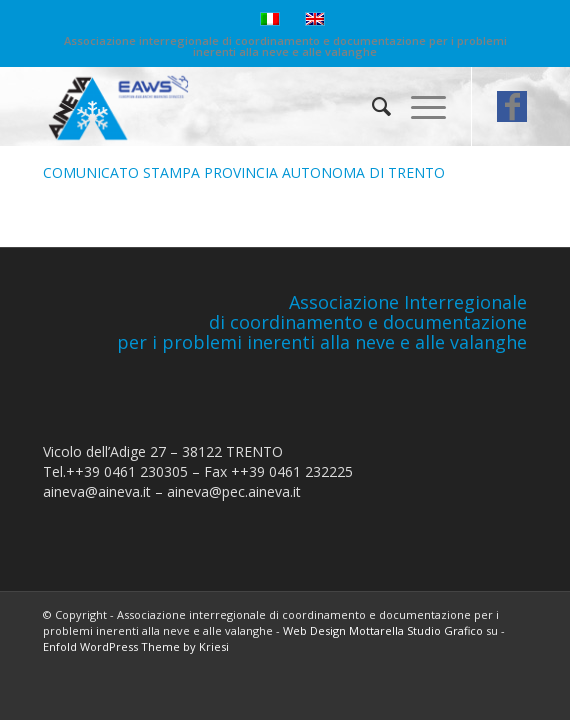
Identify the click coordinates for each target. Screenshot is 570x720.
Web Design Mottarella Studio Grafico (383, 630)
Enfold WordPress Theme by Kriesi (136, 646)
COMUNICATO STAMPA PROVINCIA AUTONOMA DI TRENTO (244, 172)
